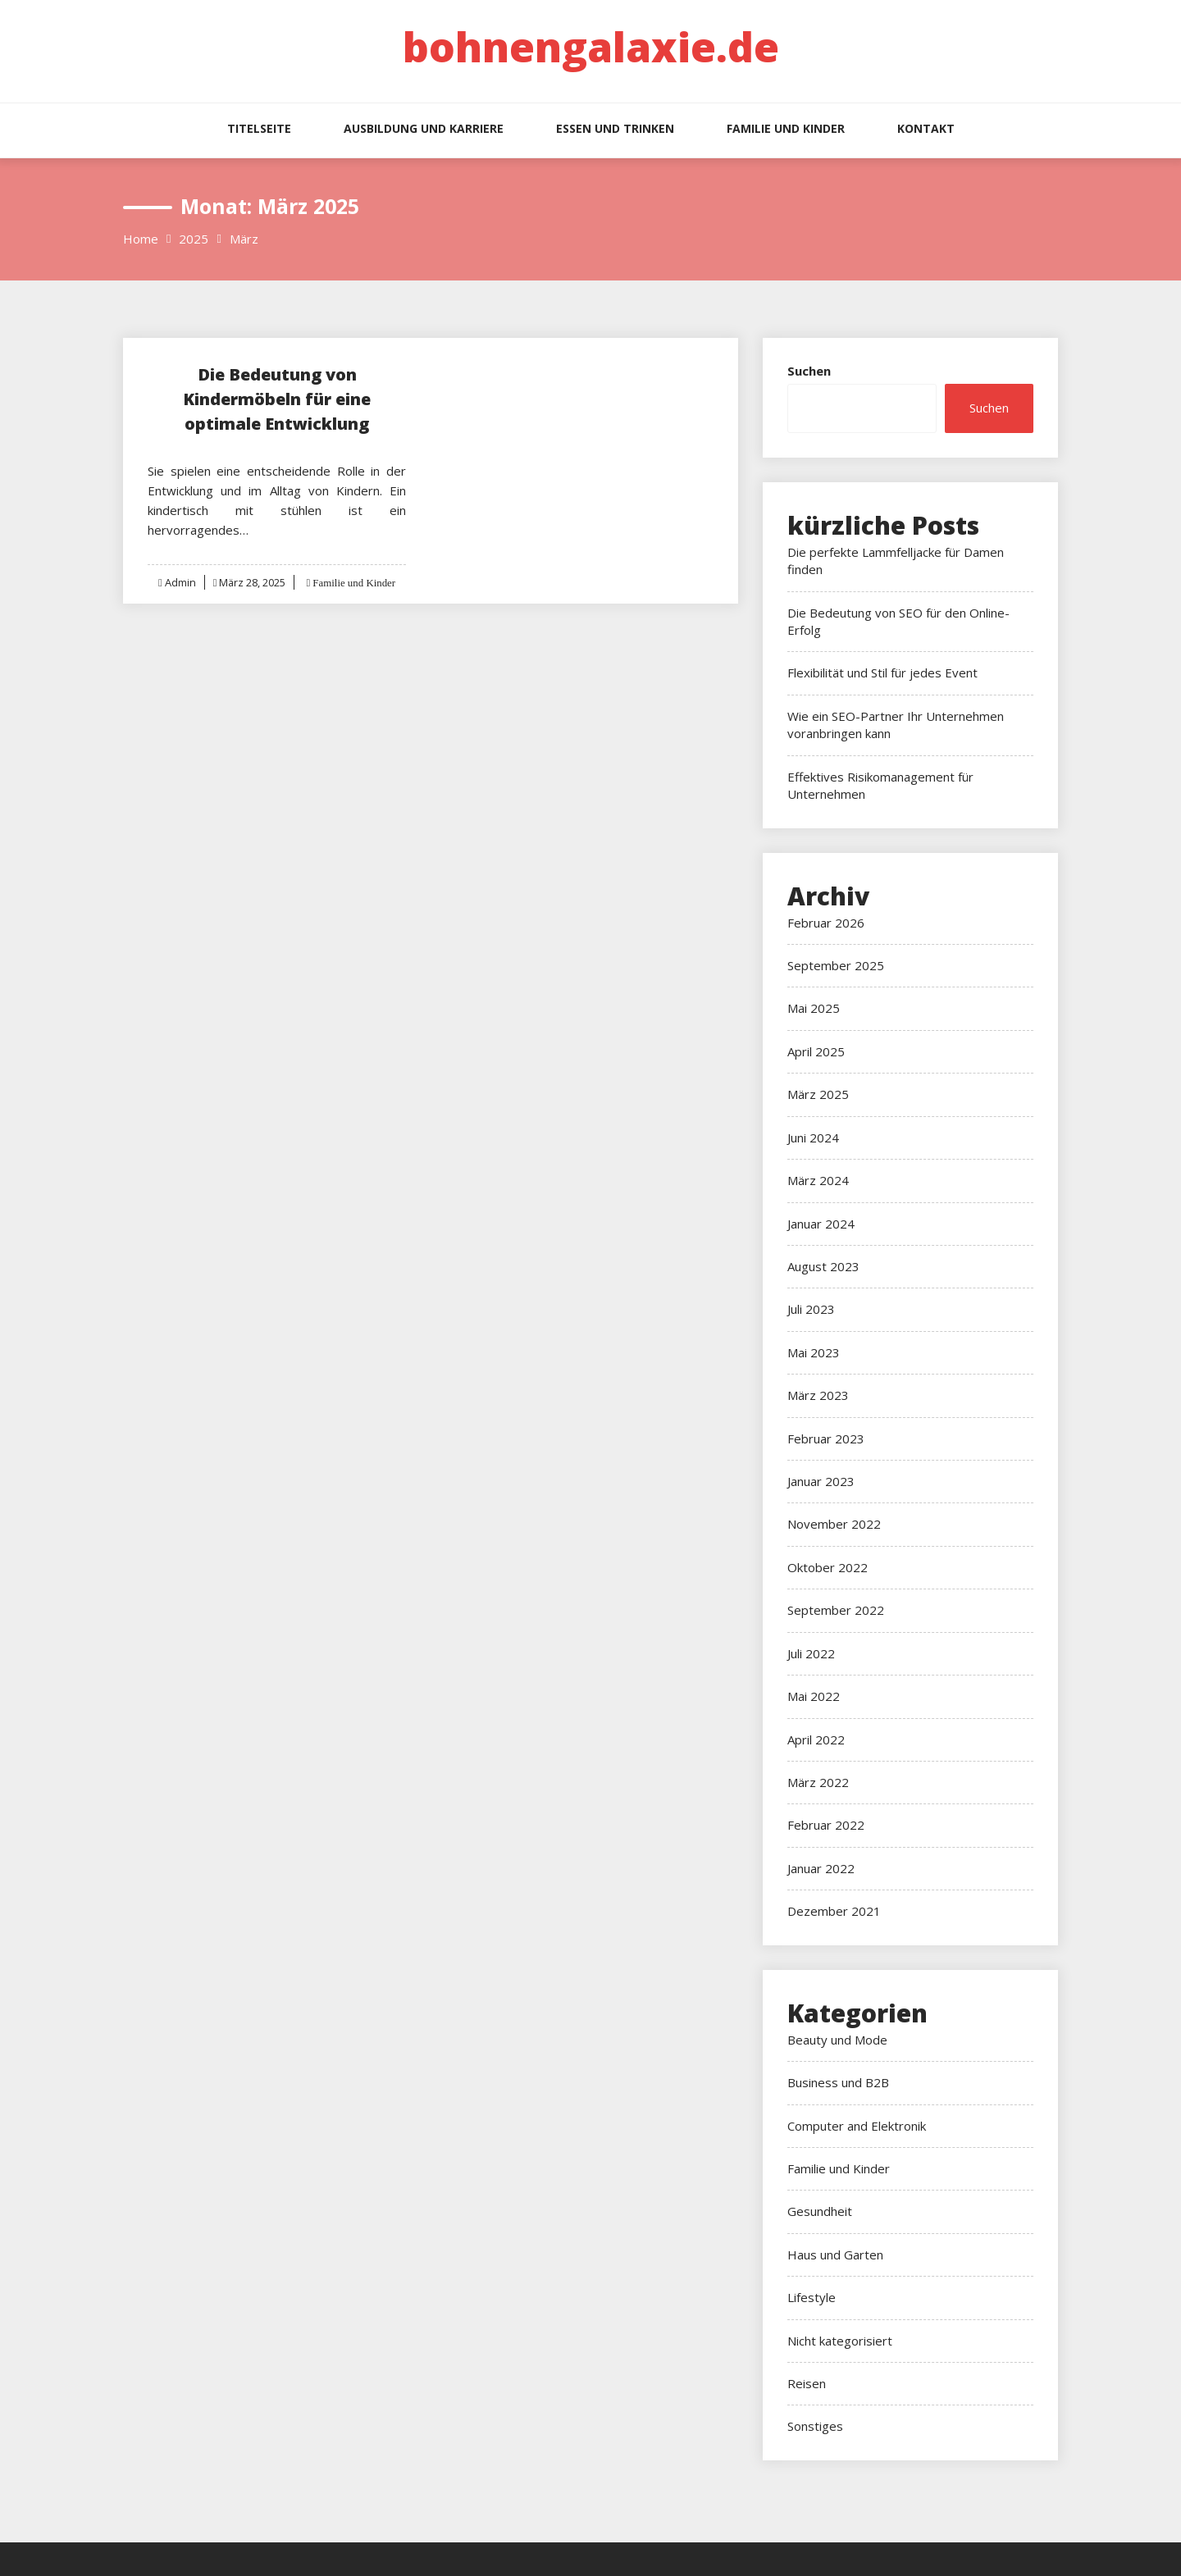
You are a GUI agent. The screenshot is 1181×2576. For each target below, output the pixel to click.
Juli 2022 (811, 1653)
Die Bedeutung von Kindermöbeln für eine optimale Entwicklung (277, 399)
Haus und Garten (835, 2254)
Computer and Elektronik (856, 2126)
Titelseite (259, 128)
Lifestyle (811, 2297)
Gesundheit (819, 2211)
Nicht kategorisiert (839, 2340)
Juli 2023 (811, 1309)
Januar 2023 (821, 1481)
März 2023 (818, 1395)
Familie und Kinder (786, 128)
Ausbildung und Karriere (424, 128)
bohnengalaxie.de (591, 47)
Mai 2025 (813, 1008)
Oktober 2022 (827, 1567)
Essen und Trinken (615, 128)
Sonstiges (815, 2426)
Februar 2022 (825, 1825)
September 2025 (835, 965)
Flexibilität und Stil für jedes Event (882, 672)
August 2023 (823, 1266)
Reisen (806, 2383)
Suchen (809, 370)
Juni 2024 (813, 1137)
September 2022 (835, 1610)
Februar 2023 (825, 1438)
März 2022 (818, 1782)
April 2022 (816, 1739)
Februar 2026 (825, 922)
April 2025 (816, 1051)
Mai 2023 (813, 1352)
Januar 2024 (821, 1223)
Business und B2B (838, 2082)
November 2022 (834, 1524)
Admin (179, 582)
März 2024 (818, 1180)
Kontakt (926, 128)
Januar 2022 (821, 1868)
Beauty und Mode (837, 2039)
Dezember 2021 (834, 1911)
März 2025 (818, 1094)
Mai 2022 (813, 1696)
